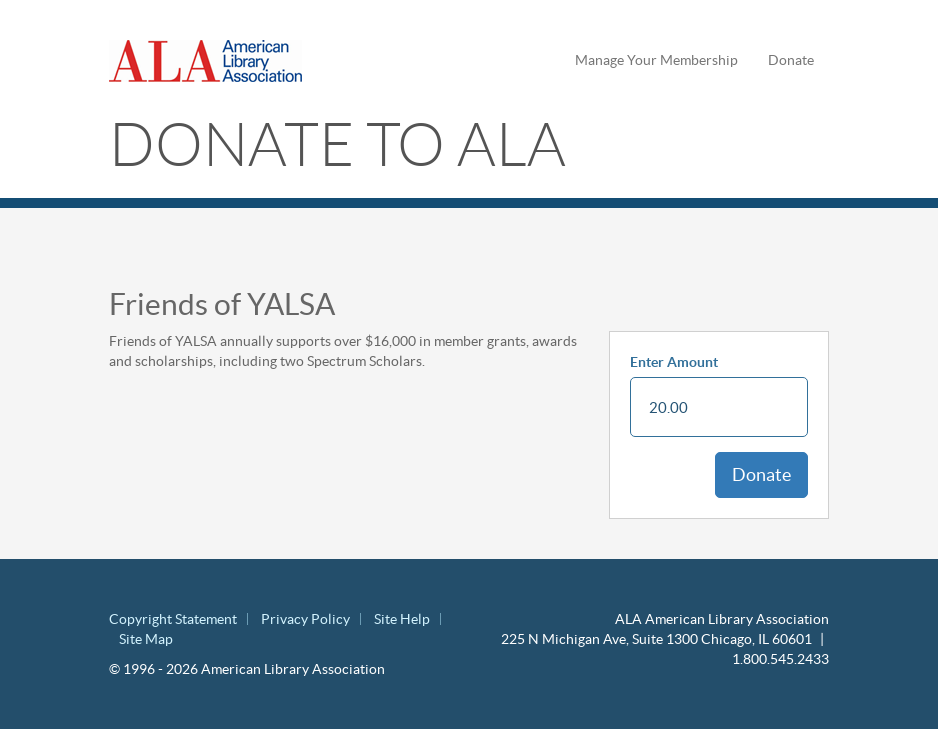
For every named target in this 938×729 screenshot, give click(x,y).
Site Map (146, 639)
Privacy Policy (305, 619)
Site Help (402, 619)
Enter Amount (674, 362)
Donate (791, 60)
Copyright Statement (173, 619)
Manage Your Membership (656, 60)
